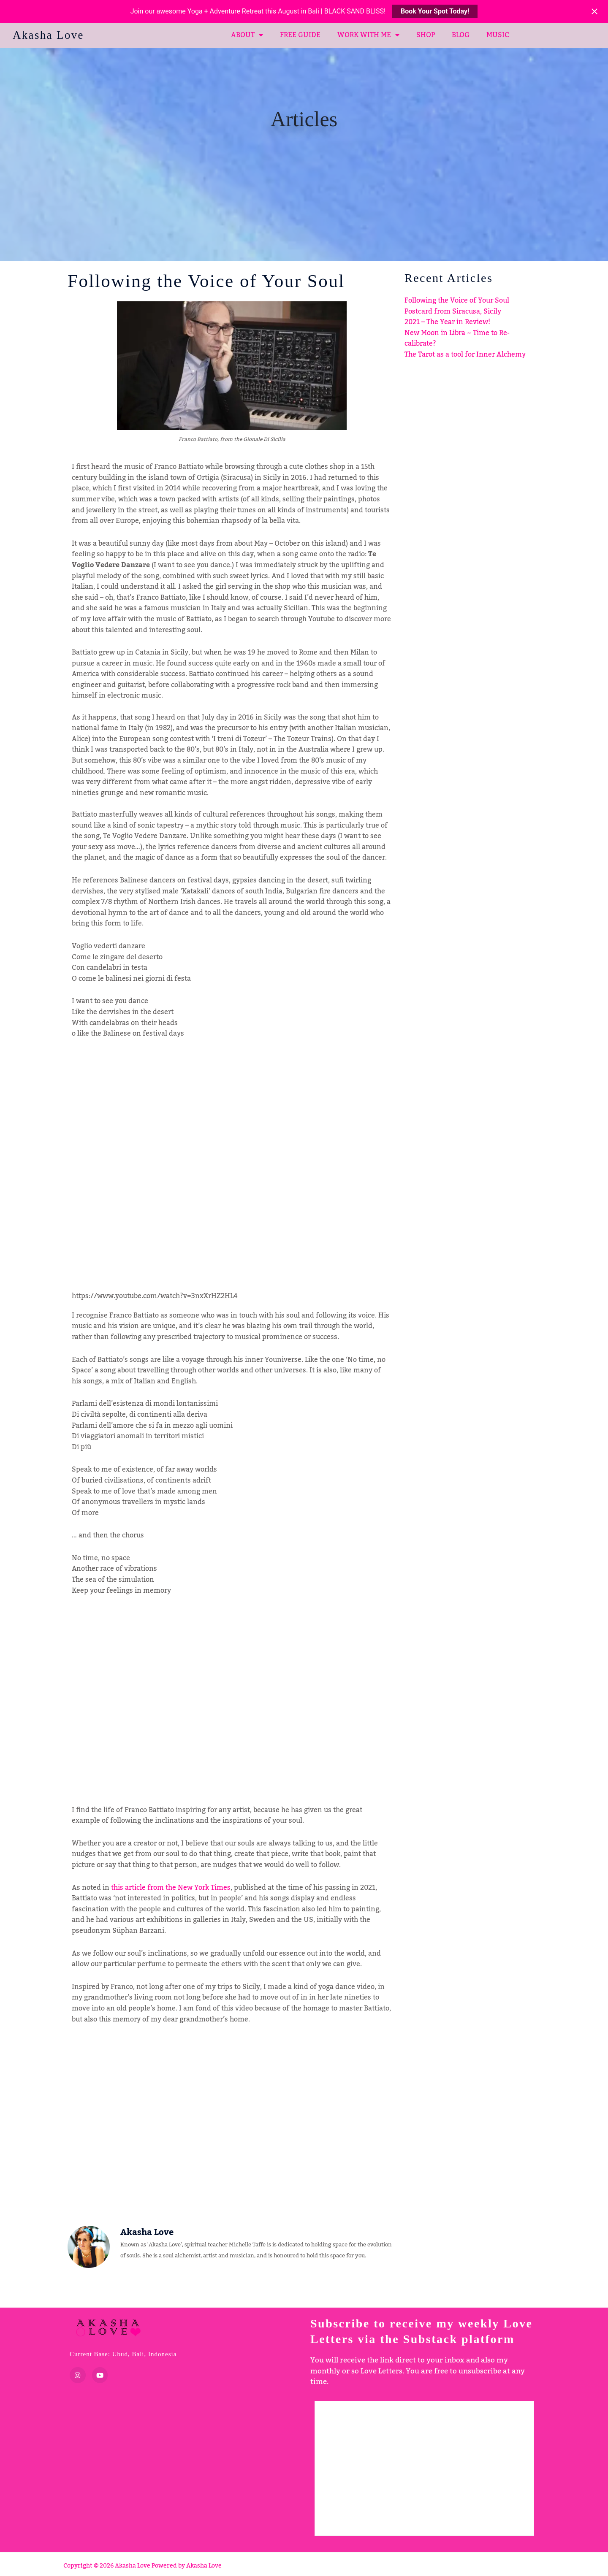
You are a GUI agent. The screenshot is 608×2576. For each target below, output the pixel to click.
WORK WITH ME (368, 35)
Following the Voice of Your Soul (456, 300)
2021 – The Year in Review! (447, 322)
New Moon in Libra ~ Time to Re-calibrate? (457, 338)
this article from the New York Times (171, 1887)
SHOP (425, 35)
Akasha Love (50, 34)
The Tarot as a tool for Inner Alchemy (465, 354)
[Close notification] (594, 11)
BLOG (461, 35)
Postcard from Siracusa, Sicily (452, 311)
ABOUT (247, 35)
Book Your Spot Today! (435, 11)
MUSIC (497, 35)
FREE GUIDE (300, 35)
